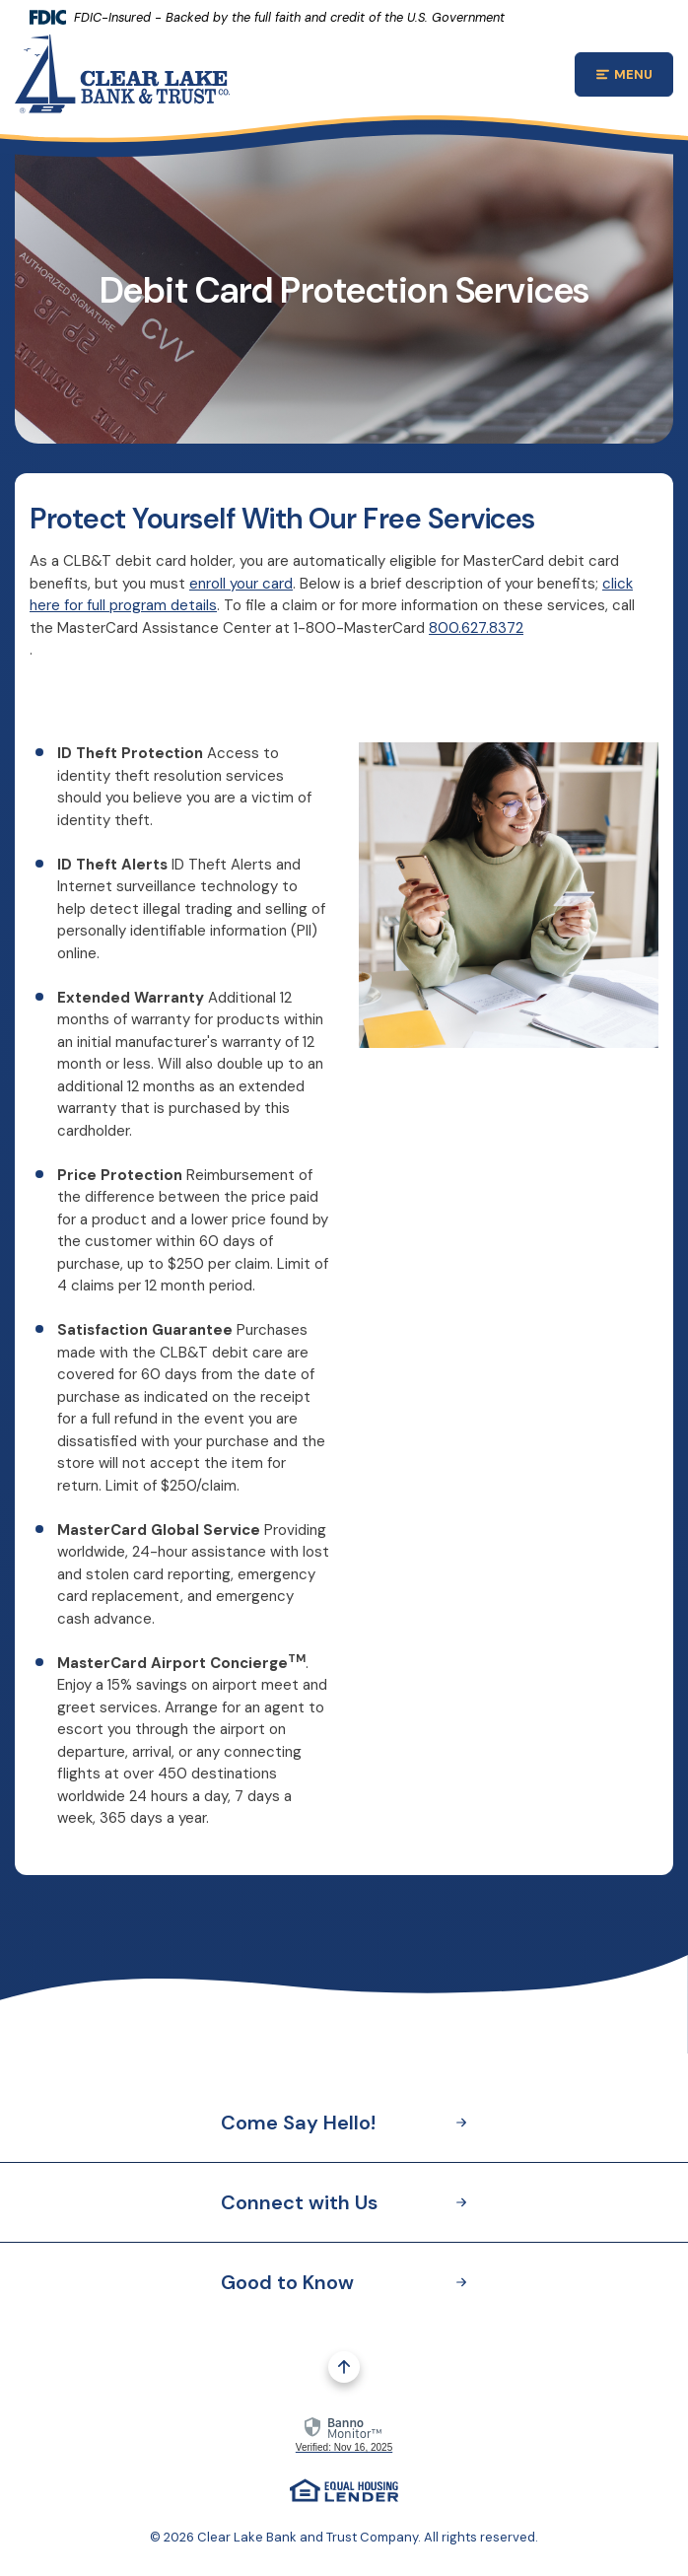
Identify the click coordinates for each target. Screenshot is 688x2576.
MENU (635, 77)
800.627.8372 (476, 628)
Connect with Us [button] (343, 2202)
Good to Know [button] (343, 2282)
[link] (344, 2432)
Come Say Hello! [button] (343, 2122)
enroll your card (241, 583)
